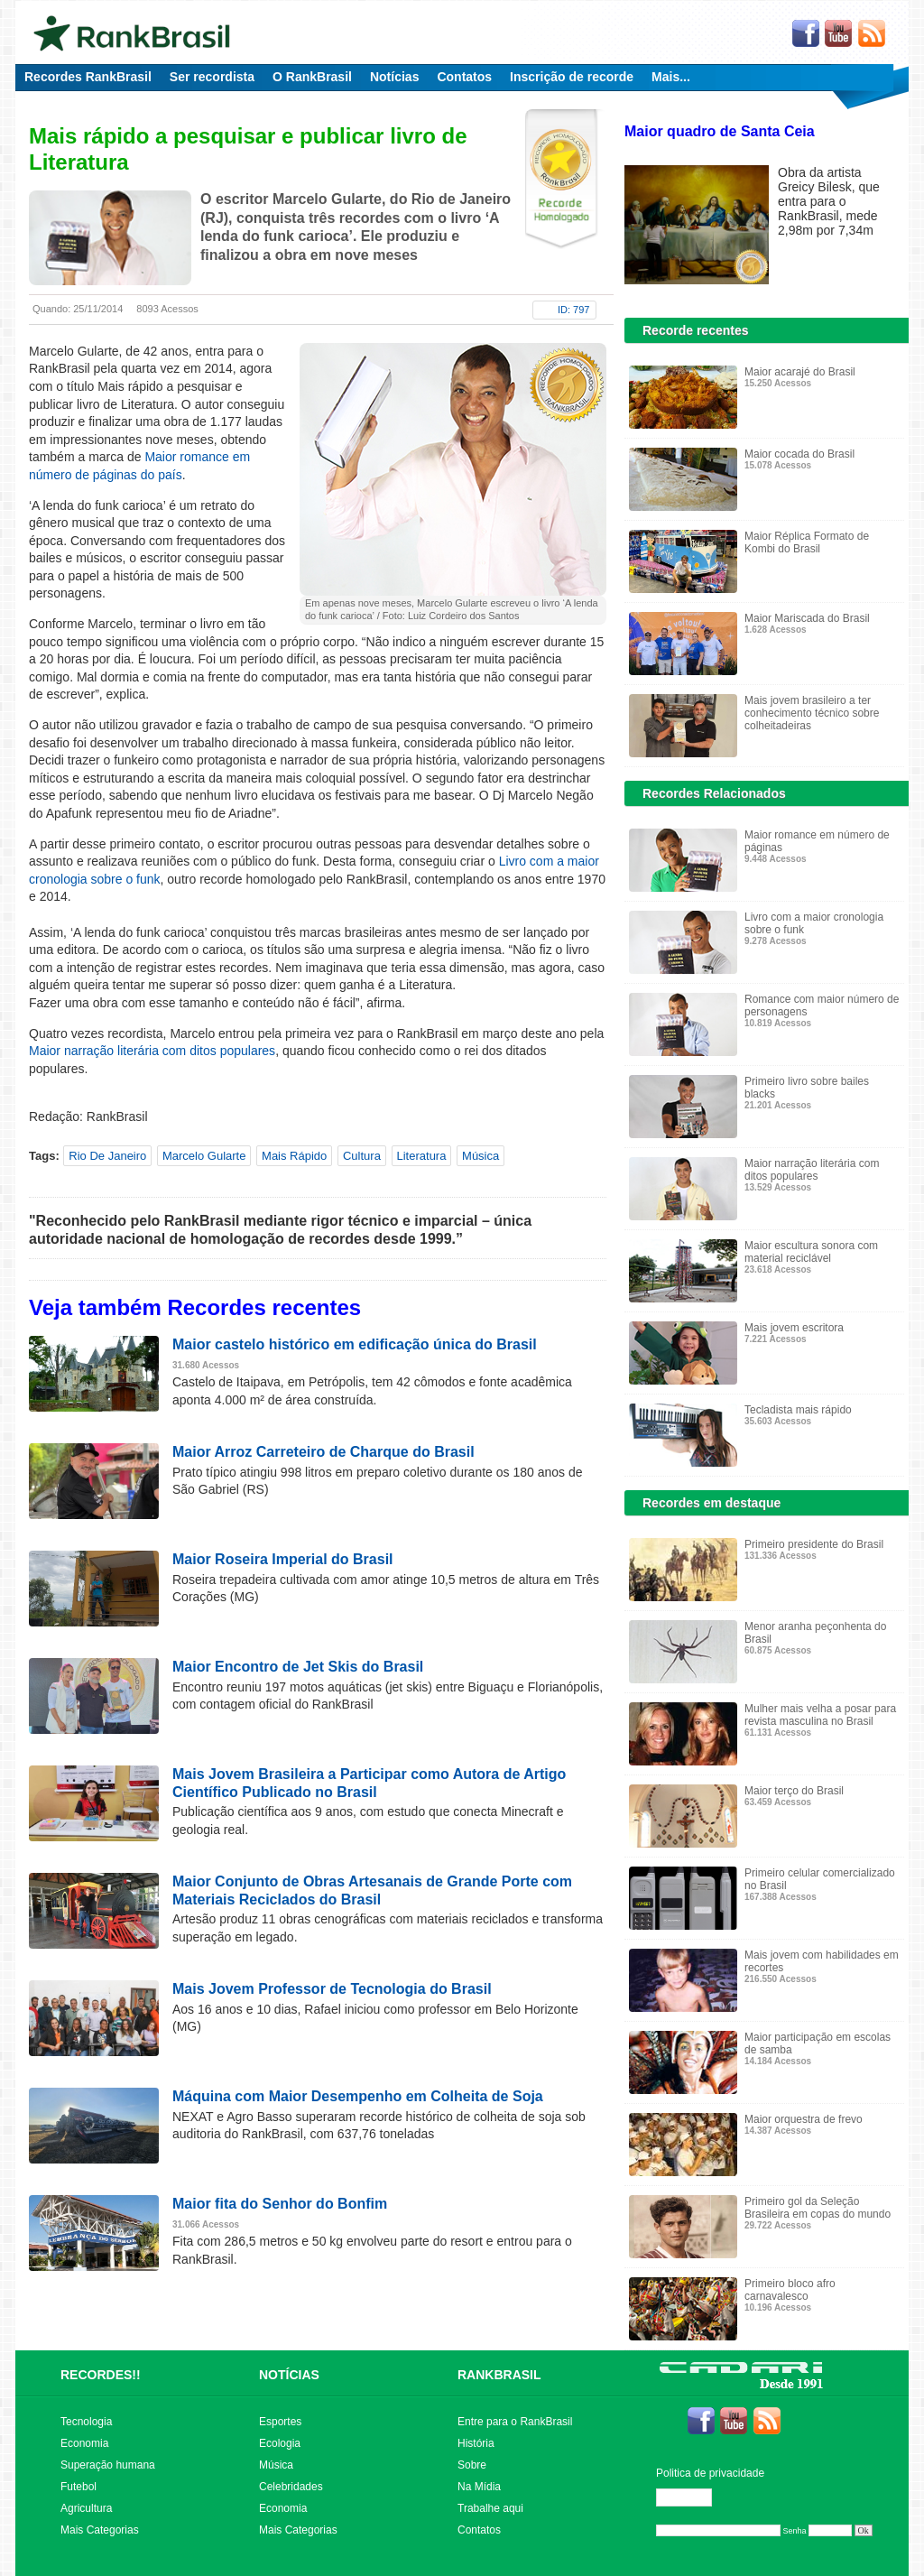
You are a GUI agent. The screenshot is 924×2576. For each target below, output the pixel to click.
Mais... (670, 76)
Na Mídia (479, 2486)
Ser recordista (212, 76)
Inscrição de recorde (571, 76)
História (475, 2443)
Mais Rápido (294, 1156)
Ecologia (279, 2443)
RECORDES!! (100, 2375)
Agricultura (86, 2508)
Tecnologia (86, 2421)
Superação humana (107, 2465)
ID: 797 (573, 309)
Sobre (471, 2465)
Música (480, 1156)
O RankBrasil (312, 76)
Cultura (362, 1156)
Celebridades (291, 2486)
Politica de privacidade (710, 2473)
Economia (84, 2443)
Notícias (394, 76)
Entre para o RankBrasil (514, 2421)
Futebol (78, 2486)
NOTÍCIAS (289, 2375)
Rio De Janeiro (107, 1156)
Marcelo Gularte (203, 1156)
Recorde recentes (695, 330)
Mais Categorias (99, 2530)
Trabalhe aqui (490, 2508)
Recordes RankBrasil (88, 76)
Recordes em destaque (711, 1503)
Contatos (464, 76)
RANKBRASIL (499, 2375)
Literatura (422, 1156)
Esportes (280, 2421)
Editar (692, 2497)
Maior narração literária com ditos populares (152, 1050)
